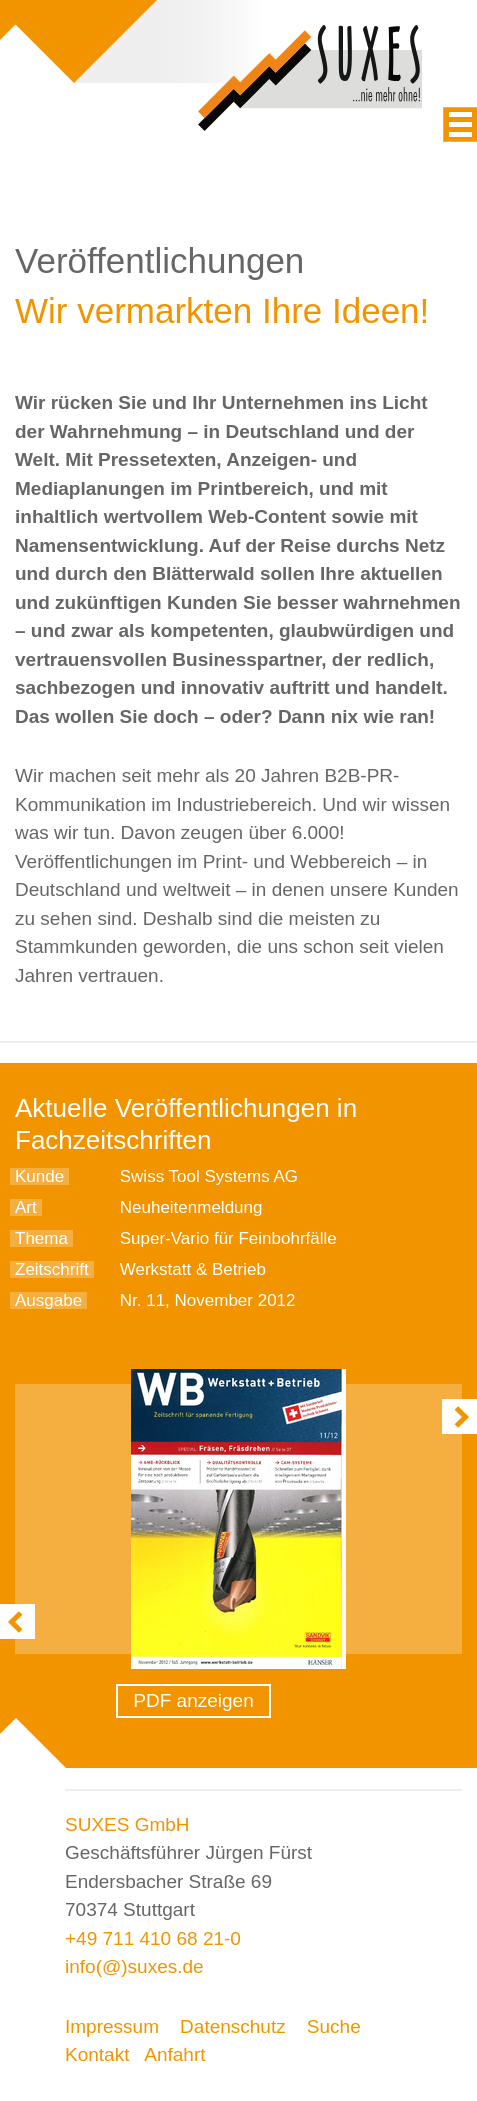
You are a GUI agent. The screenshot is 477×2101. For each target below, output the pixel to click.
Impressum (112, 2026)
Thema (41, 1238)
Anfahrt (174, 2054)
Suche (334, 2026)
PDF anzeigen (193, 1700)
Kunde (39, 1176)
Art (26, 1207)
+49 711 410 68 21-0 (153, 1938)
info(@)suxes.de (134, 1966)
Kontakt (97, 2054)
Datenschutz (233, 2026)
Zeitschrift (52, 1269)
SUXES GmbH (127, 1824)
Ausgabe (48, 1300)
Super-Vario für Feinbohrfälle (228, 1238)
